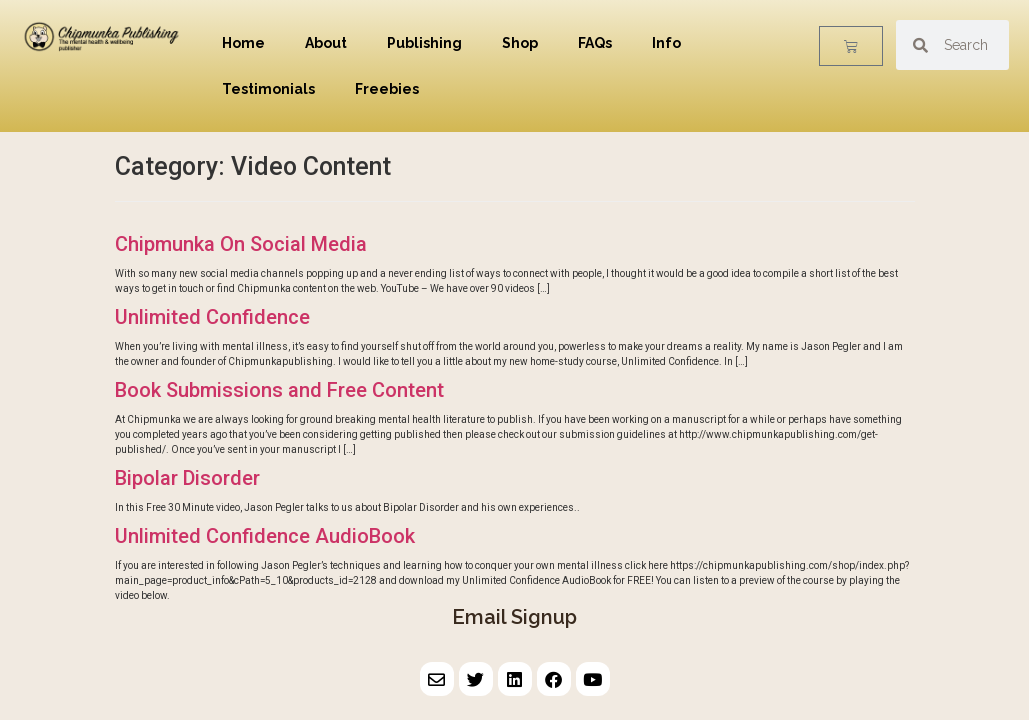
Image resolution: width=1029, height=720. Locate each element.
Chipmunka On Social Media (241, 244)
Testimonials (268, 89)
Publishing (424, 43)
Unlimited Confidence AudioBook (265, 536)
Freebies (387, 89)
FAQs (595, 43)
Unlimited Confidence (212, 317)
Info (666, 43)
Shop (520, 43)
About (326, 43)
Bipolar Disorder (187, 478)
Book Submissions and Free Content (279, 390)
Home (243, 43)
